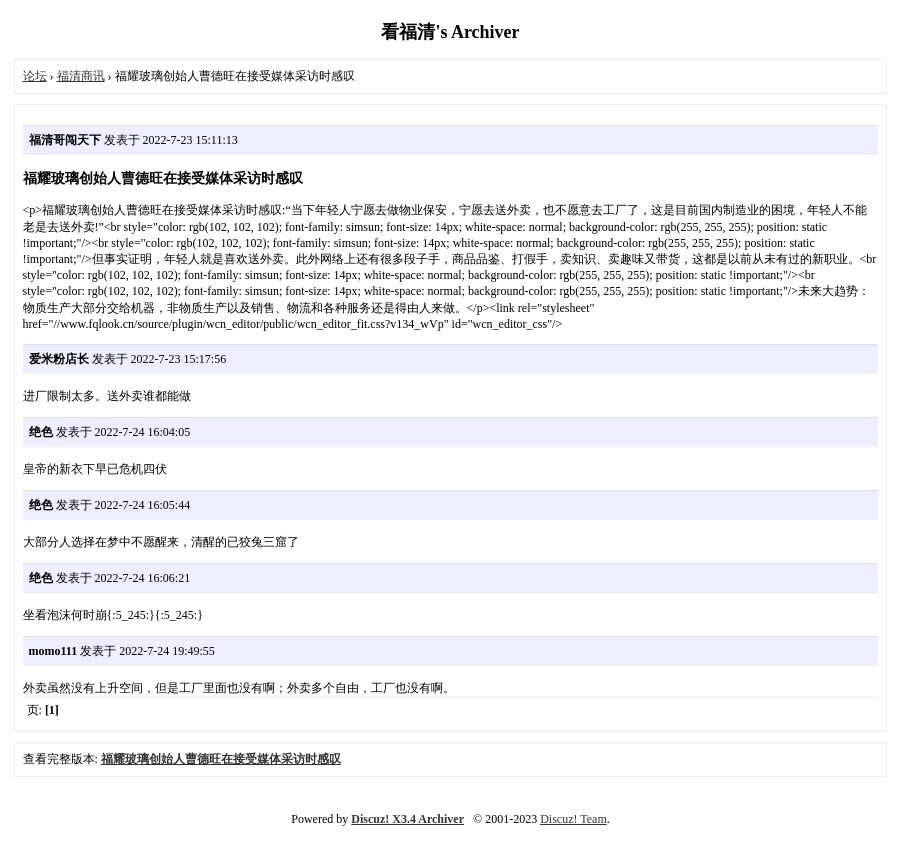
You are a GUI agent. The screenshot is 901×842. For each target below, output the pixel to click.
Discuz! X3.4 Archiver (407, 819)
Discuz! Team (573, 819)
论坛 (35, 76)
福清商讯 (81, 76)
